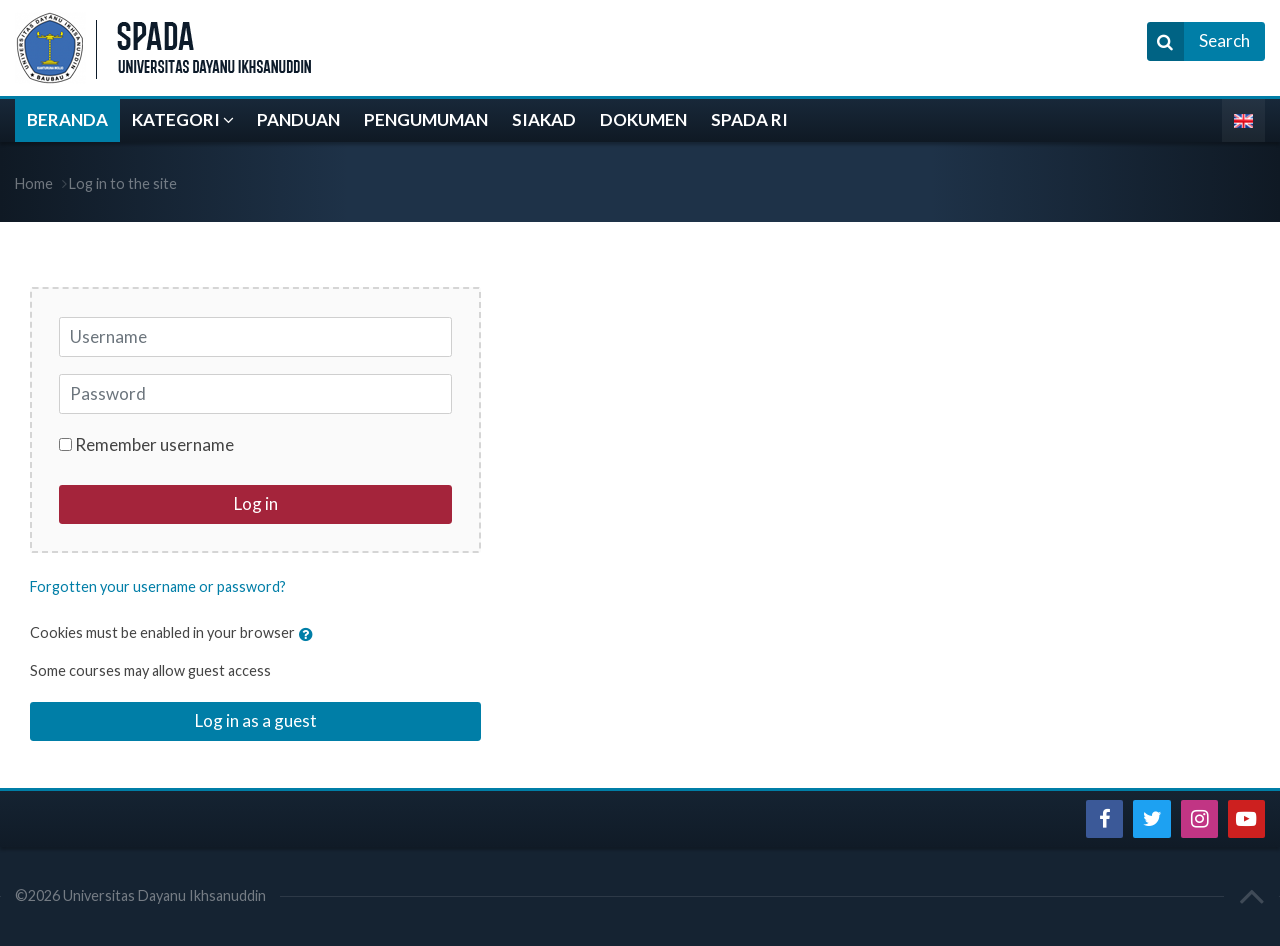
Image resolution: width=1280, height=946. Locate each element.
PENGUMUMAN (426, 119)
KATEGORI (176, 119)
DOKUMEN (643, 119)
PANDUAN (298, 119)
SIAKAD (544, 119)
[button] (310, 634)
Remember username (154, 444)
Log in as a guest (256, 720)
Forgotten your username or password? (158, 586)
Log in (256, 503)
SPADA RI (749, 119)
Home (34, 183)
